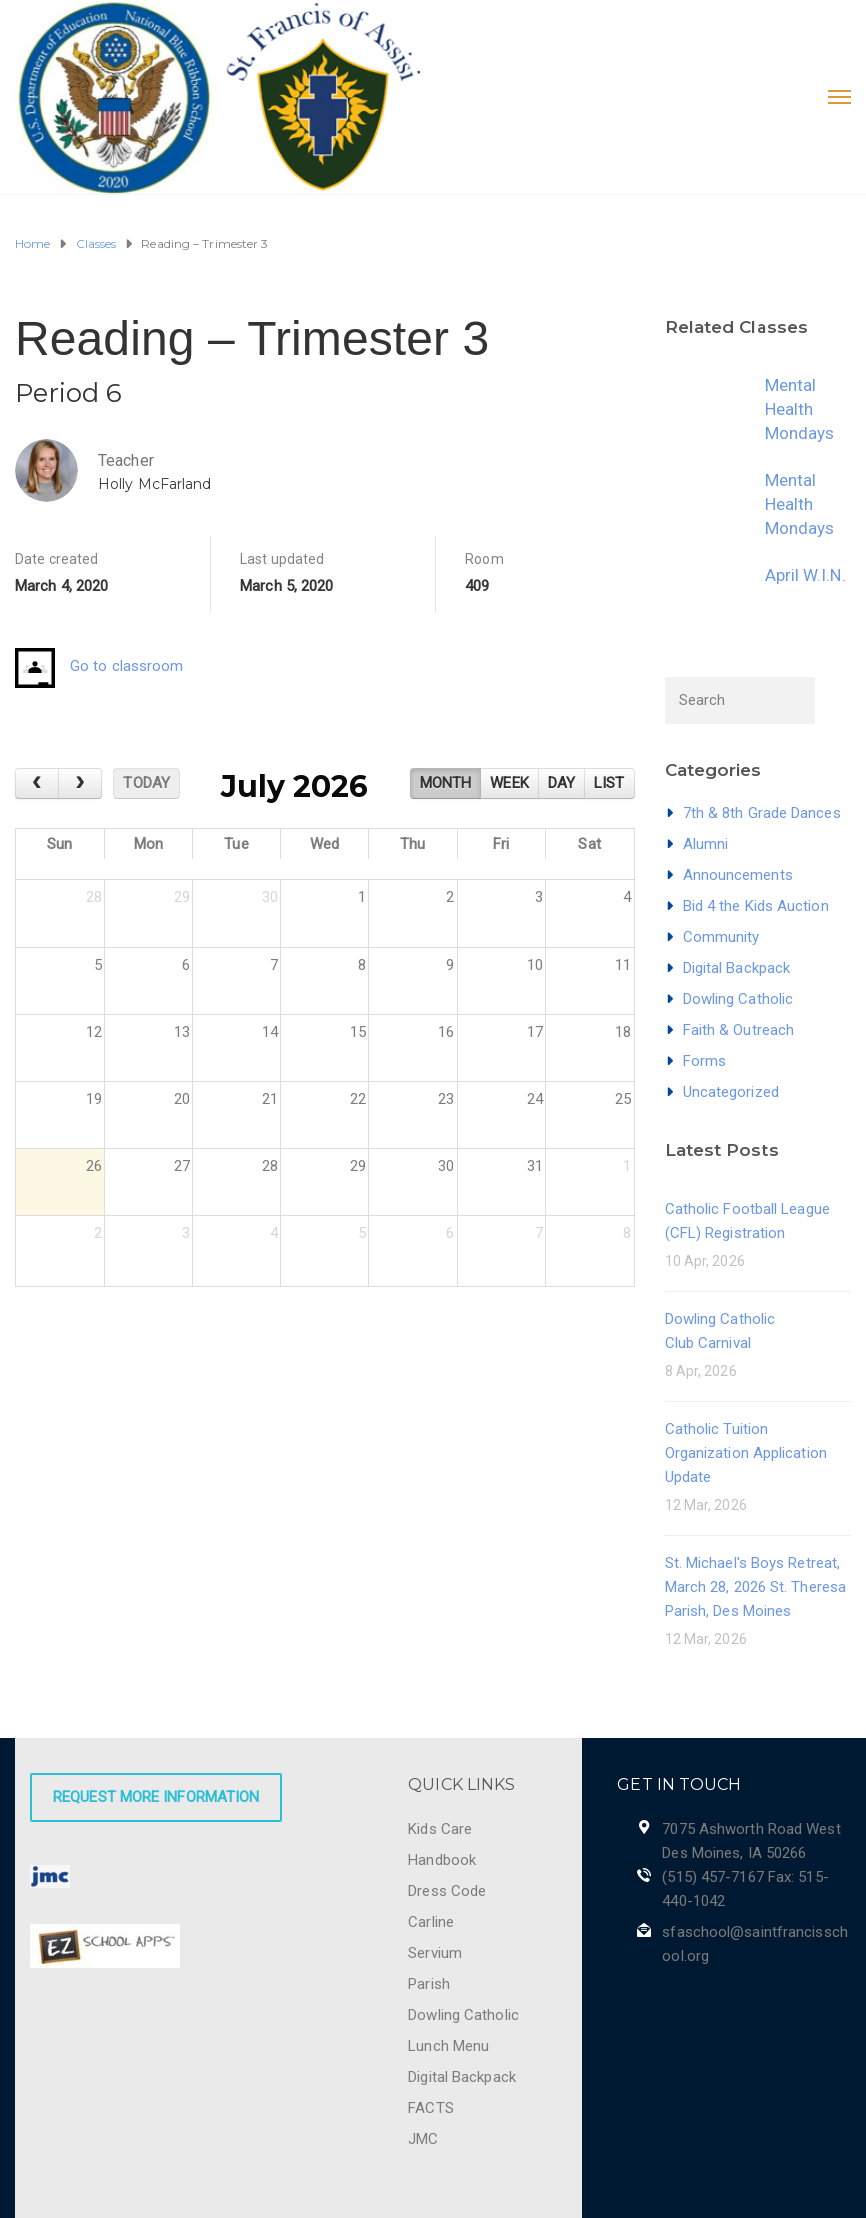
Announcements (738, 875)
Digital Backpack (737, 968)
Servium (435, 1953)
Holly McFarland (155, 484)
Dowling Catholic (738, 999)
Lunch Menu (448, 2046)
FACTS (431, 2108)
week (509, 783)
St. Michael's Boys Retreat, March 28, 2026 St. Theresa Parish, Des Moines (756, 1587)
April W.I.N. (805, 575)
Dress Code (447, 1891)
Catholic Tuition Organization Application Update (746, 1453)
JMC (423, 2139)
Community (721, 937)
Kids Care (440, 1829)
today (146, 783)
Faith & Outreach (739, 1030)
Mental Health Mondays (800, 409)
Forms (705, 1061)
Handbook (442, 1860)
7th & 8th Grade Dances (762, 813)
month (446, 783)
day (561, 783)
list (609, 783)
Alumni (706, 844)
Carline (431, 1922)
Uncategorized (731, 1092)
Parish (429, 1984)
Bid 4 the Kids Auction (756, 906)
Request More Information (156, 1797)
